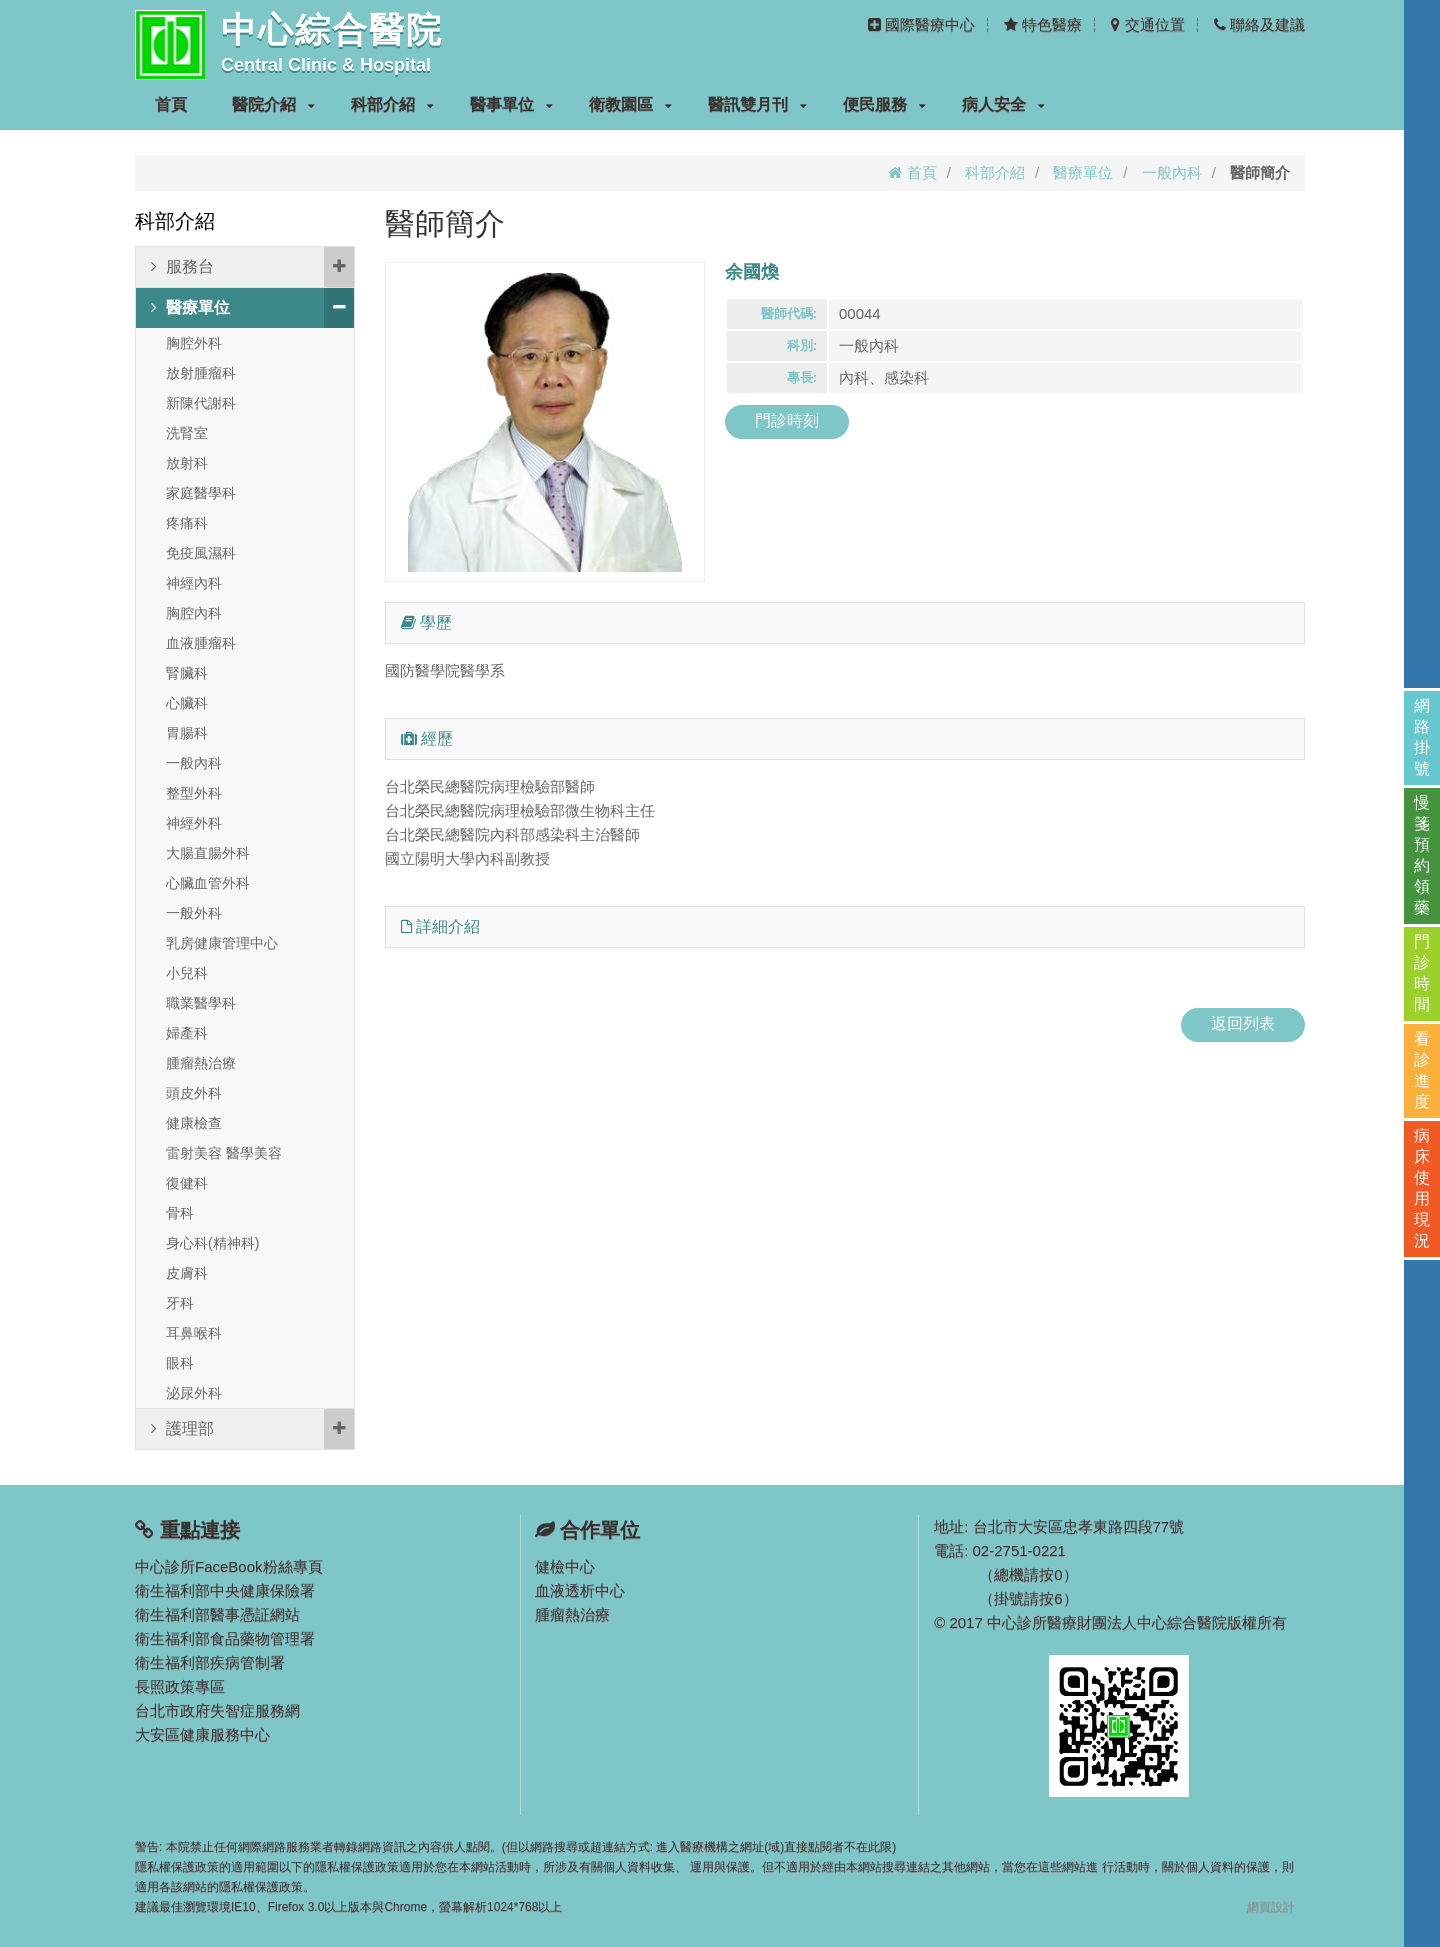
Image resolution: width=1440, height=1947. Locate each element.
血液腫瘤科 (201, 643)
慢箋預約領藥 (1422, 855)
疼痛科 (187, 523)
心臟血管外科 (208, 883)
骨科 (180, 1213)
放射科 (187, 463)
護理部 (252, 1429)
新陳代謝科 (201, 403)
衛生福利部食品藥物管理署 (225, 1638)
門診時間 (1422, 973)
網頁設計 (1271, 1907)
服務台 (252, 267)
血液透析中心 (580, 1590)
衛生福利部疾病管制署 (210, 1662)
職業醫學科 (201, 1003)
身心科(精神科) (212, 1243)
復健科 (187, 1183)
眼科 (180, 1363)
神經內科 (194, 583)
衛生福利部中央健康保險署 (225, 1590)
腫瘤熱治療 (201, 1063)
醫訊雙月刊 (757, 104)
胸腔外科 (194, 343)
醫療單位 (1083, 172)
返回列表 (1243, 1023)
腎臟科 (187, 673)
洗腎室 (187, 433)
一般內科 (1172, 172)
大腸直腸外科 (208, 853)
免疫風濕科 (201, 553)
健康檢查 (194, 1123)
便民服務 (884, 104)
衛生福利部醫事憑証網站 (217, 1614)
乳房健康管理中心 (222, 943)
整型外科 (194, 793)
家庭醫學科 (201, 493)
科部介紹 (392, 104)
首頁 (171, 104)
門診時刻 (787, 420)
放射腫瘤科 (201, 373)
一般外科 (194, 913)
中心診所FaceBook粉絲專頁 (229, 1566)
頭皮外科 (194, 1093)
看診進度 (1422, 1070)
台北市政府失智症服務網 (217, 1710)
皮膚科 (187, 1273)
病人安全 (1003, 104)
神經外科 (194, 823)
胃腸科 (187, 733)
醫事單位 (511, 104)
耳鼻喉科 (194, 1333)
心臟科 (187, 703)
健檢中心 (565, 1566)
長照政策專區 (180, 1686)
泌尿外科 (194, 1393)
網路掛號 (1422, 737)
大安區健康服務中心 (202, 1734)
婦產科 (187, 1033)
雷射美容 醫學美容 (224, 1153)
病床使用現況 (1422, 1188)
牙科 (180, 1303)
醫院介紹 (273, 104)
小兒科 (187, 973)
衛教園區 (630, 104)
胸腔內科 (194, 613)
